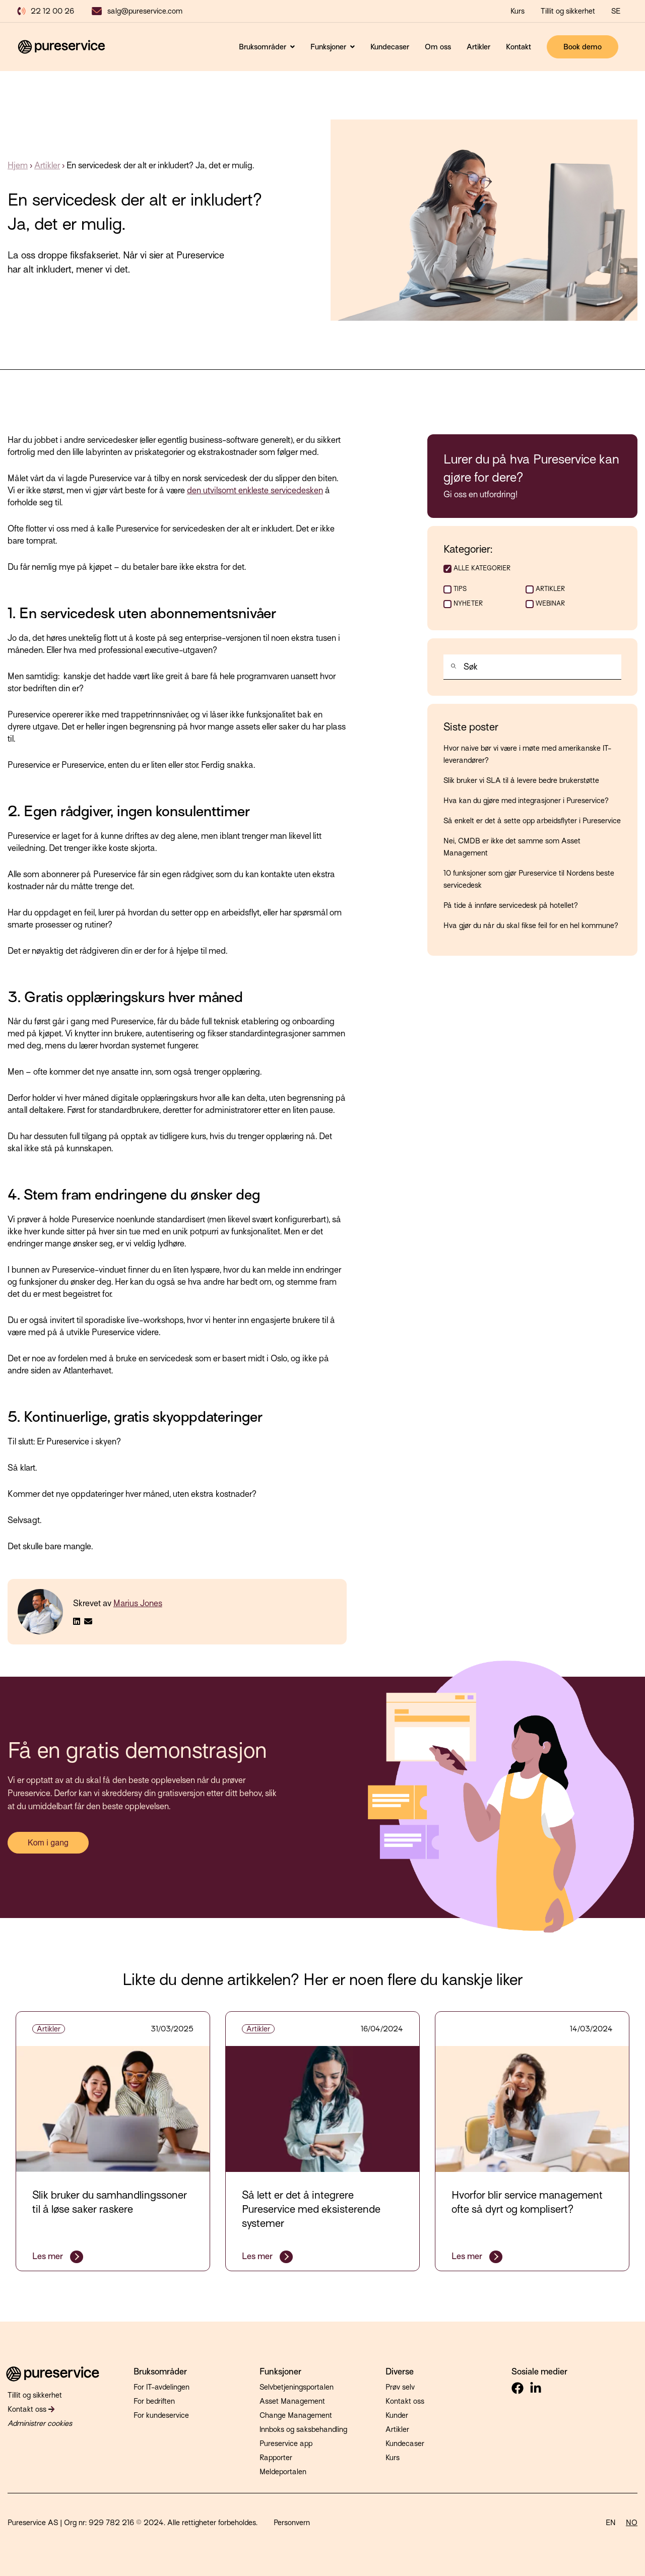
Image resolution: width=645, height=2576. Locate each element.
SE (616, 11)
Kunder (396, 2415)
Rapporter (276, 2458)
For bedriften (154, 2401)
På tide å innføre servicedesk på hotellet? (510, 905)
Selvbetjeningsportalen (297, 2387)
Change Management (296, 2415)
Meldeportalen (283, 2472)
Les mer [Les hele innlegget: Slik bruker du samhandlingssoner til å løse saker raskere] (48, 2256)
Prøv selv (400, 2387)
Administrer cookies (40, 2423)
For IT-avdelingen (161, 2387)
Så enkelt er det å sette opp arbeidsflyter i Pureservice (532, 821)
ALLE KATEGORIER (482, 568)
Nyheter (468, 603)
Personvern (292, 2523)
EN (611, 2523)
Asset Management (292, 2401)
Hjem (18, 165)
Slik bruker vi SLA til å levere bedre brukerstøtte (521, 780)
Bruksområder (263, 47)
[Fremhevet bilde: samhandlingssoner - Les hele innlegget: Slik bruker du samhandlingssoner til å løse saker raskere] (113, 2109)
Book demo (582, 47)
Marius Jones (137, 1603)
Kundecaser (389, 47)
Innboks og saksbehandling (303, 2429)
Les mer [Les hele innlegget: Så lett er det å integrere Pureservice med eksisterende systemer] (258, 2256)
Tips (460, 588)
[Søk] (451, 668)
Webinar (550, 603)
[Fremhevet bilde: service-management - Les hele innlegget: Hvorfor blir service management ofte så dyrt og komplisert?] (532, 2109)
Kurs (392, 2458)
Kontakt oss (31, 2409)
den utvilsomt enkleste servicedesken (255, 490)
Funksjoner (329, 47)
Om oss (438, 47)
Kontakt (518, 47)
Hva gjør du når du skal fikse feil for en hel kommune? (530, 925)
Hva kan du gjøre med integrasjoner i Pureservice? (526, 801)
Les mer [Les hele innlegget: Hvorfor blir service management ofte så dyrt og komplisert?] (468, 2256)
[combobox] (532, 667)
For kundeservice (161, 2415)
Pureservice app (286, 2443)
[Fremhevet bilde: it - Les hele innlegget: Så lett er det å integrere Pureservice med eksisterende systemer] (322, 2109)
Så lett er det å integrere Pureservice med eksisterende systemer (311, 2209)
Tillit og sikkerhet (568, 11)
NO (631, 2523)
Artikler (478, 47)
